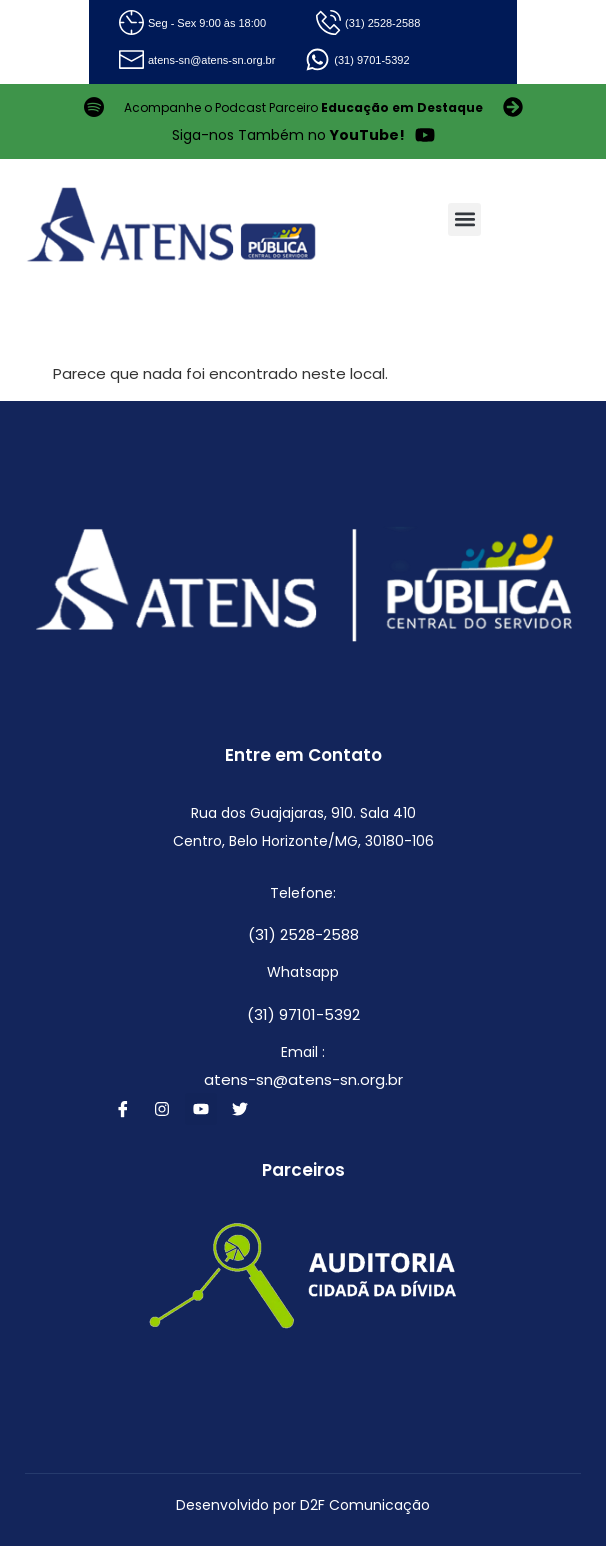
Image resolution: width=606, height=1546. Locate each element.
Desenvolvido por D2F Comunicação (303, 1505)
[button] (464, 219)
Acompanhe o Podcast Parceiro (303, 107)
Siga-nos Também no (288, 135)
